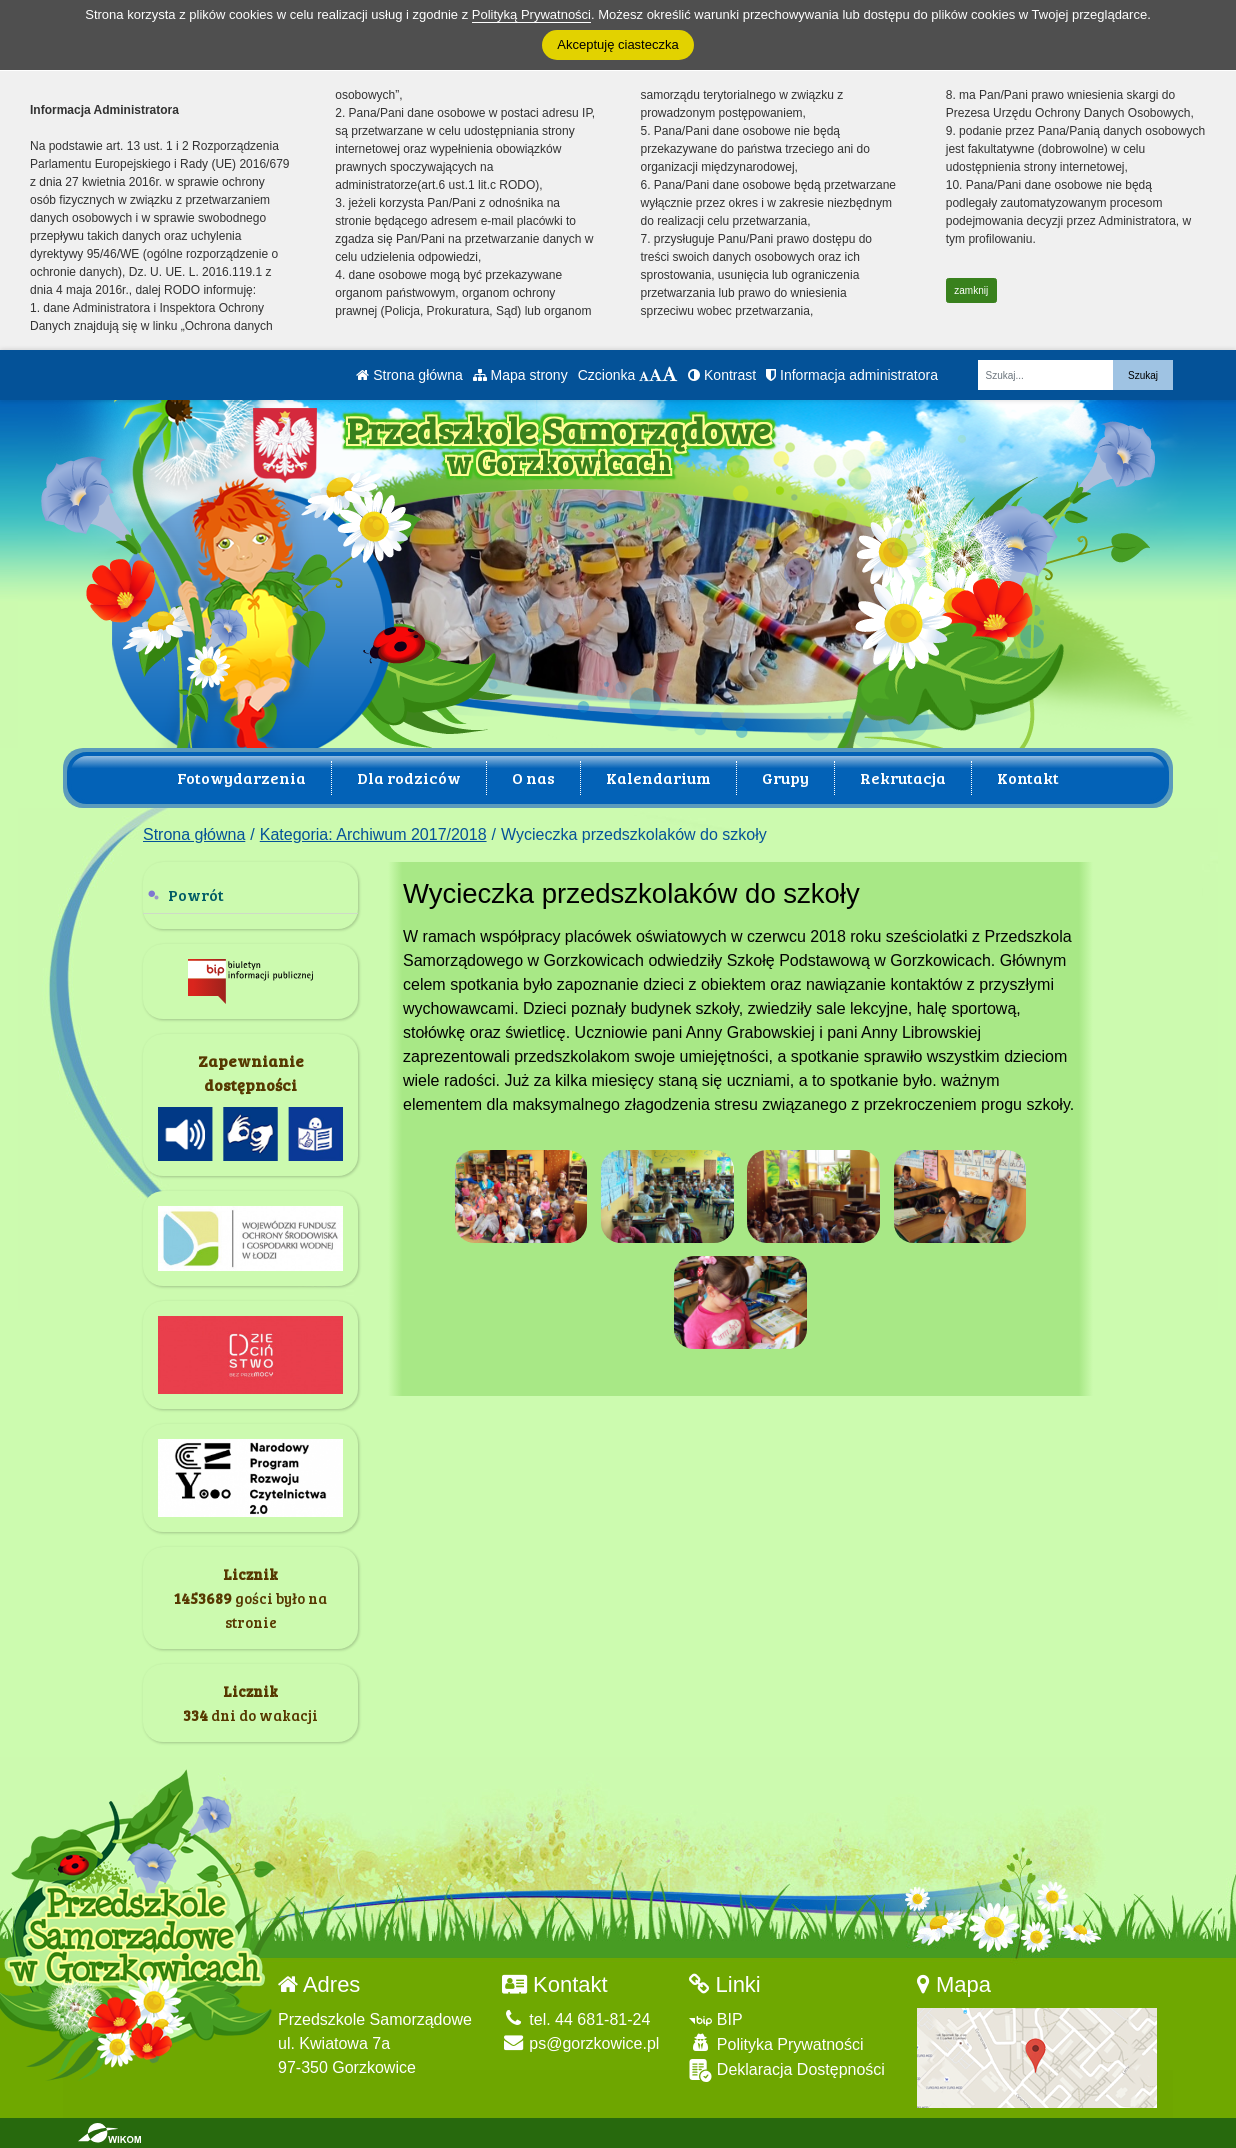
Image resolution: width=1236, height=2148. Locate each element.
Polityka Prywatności (776, 2043)
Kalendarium (658, 777)
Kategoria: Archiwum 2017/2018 (373, 834)
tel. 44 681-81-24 (576, 2019)
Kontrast (722, 375)
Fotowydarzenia (241, 777)
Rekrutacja (903, 777)
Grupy (785, 777)
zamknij (971, 290)
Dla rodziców (409, 777)
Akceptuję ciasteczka (617, 44)
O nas (533, 777)
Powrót (196, 894)
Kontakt (1028, 777)
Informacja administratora (852, 375)
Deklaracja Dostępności (787, 2070)
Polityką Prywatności (531, 14)
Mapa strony (520, 375)
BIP (715, 2019)
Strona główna (409, 375)
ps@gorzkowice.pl (581, 2043)
